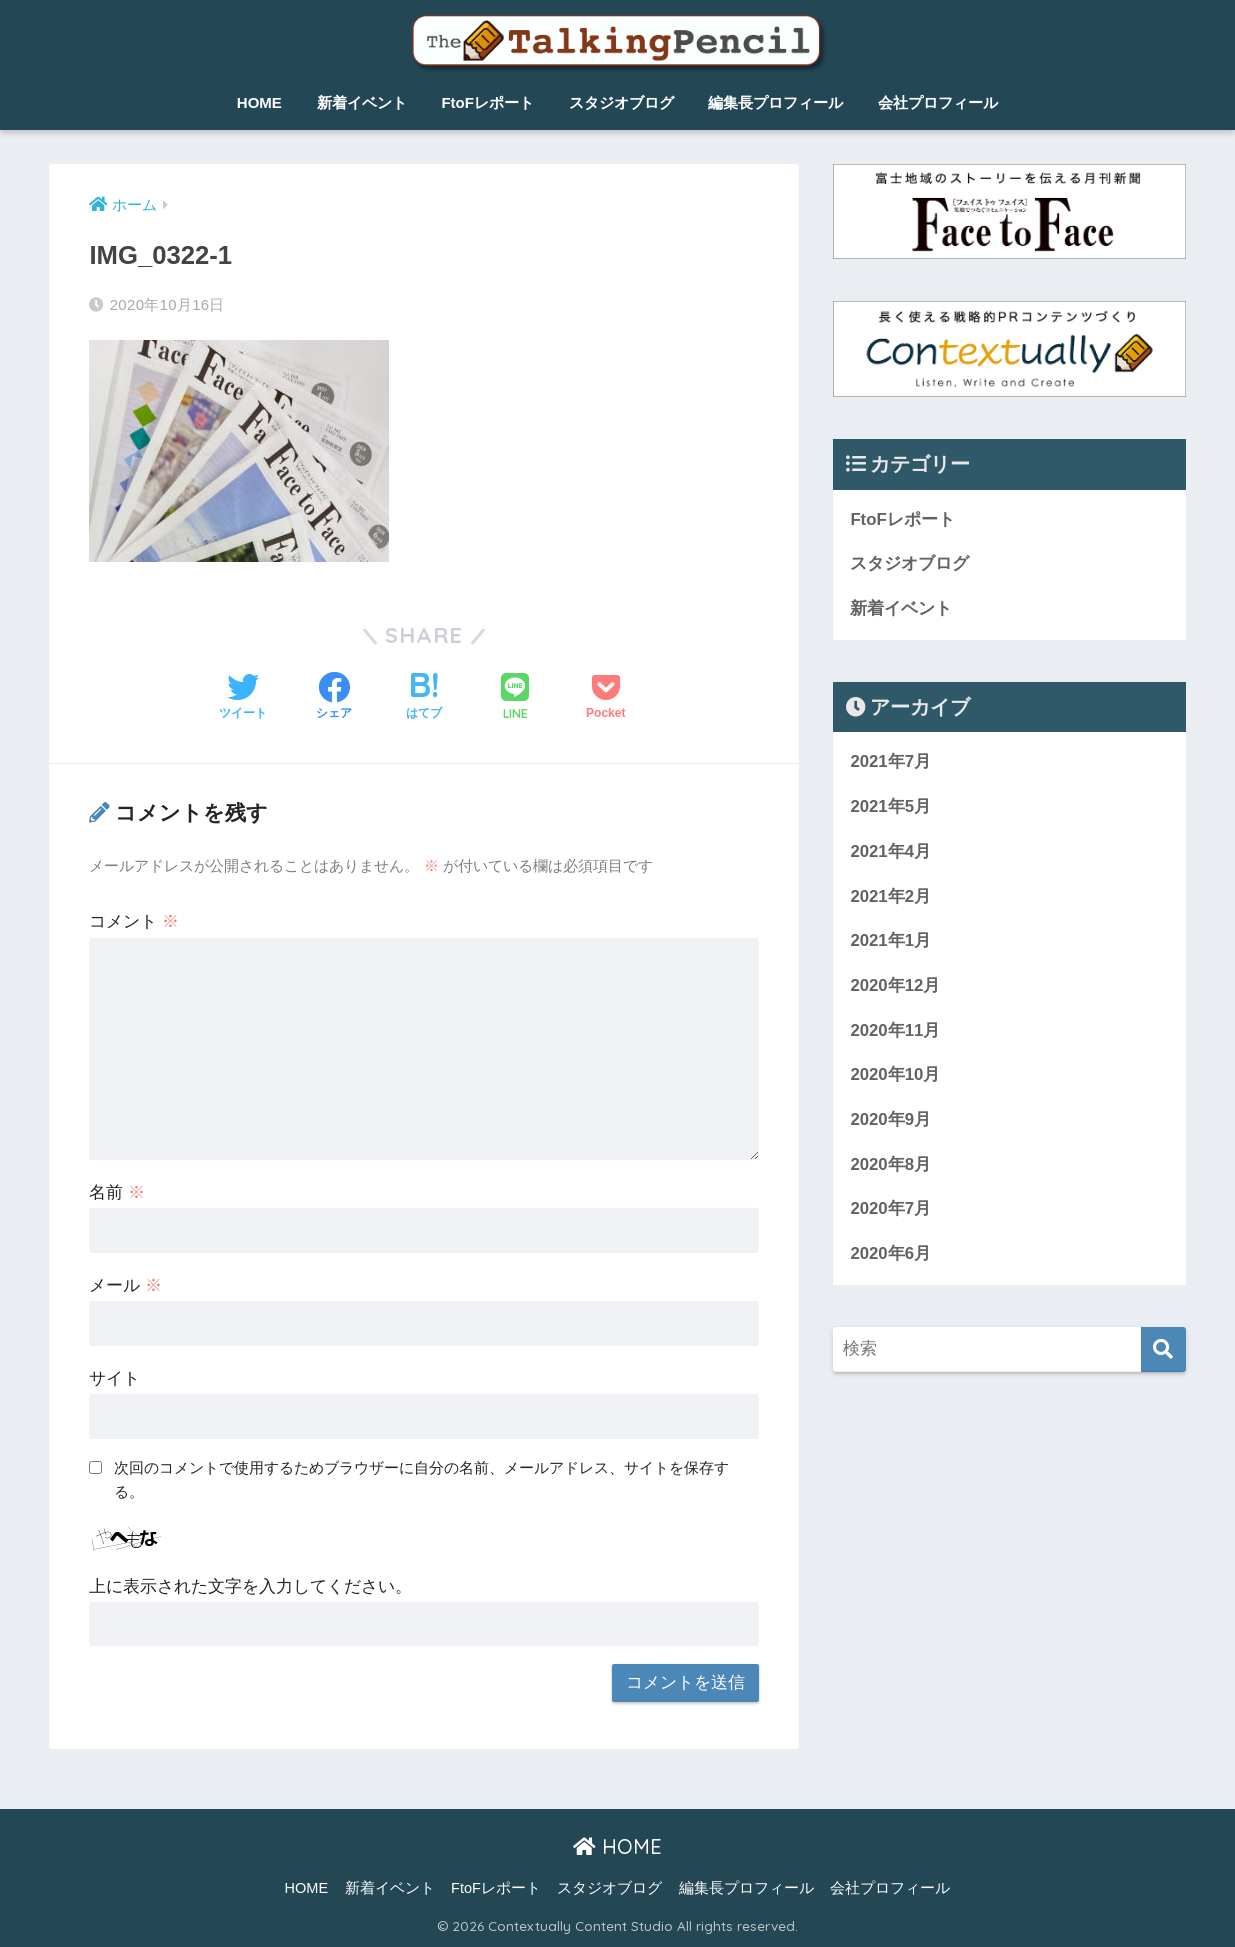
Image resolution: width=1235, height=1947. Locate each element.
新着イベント (362, 102)
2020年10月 (895, 1074)
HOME (259, 102)
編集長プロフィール (775, 102)
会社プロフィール (938, 102)
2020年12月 (895, 985)
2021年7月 (890, 761)
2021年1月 (890, 940)
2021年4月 (890, 851)
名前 (117, 1192)
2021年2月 (890, 896)
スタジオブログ (621, 102)
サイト (114, 1378)
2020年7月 (890, 1208)
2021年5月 (890, 806)
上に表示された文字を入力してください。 (250, 1586)
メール (125, 1285)
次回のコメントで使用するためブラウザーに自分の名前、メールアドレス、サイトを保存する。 (421, 1480)
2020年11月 (895, 1030)
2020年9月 (890, 1119)
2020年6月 (890, 1253)
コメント (134, 921)
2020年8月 (890, 1164)
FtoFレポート (487, 102)
